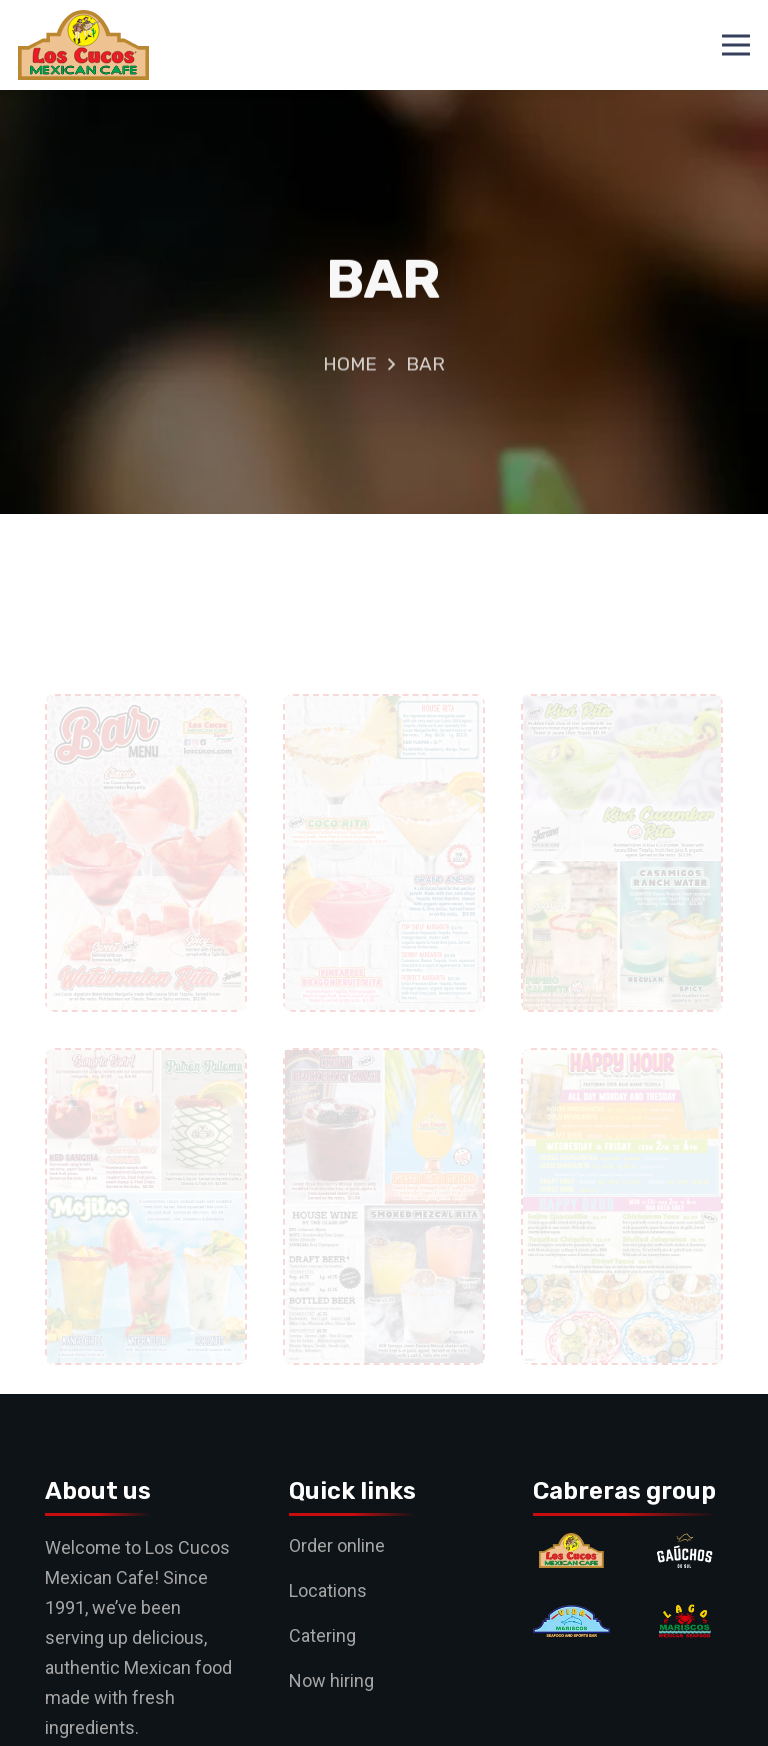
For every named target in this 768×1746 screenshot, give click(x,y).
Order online (337, 1545)
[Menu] (736, 45)
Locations (328, 1590)
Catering (322, 1635)
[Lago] (684, 1618)
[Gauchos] (684, 1547)
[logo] (83, 45)
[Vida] (571, 1618)
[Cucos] (571, 1547)
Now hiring (331, 1680)
